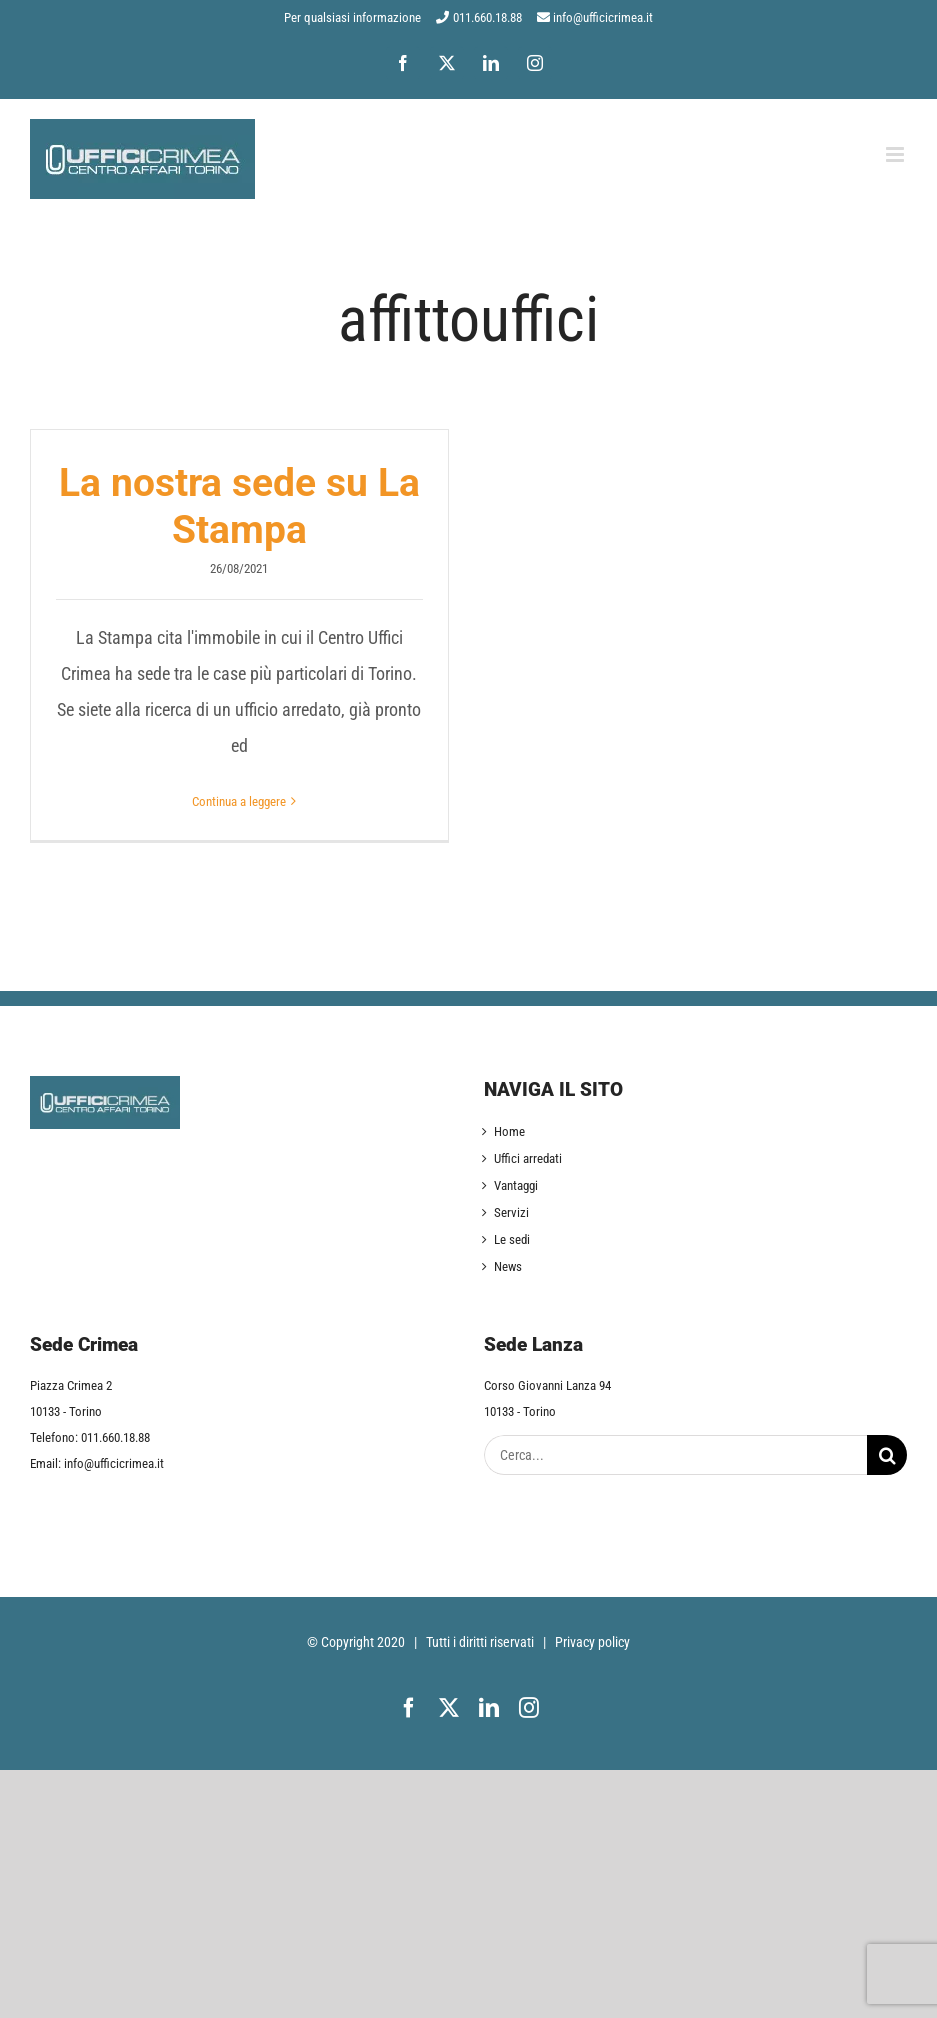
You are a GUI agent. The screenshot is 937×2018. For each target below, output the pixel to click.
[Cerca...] (676, 1455)
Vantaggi (516, 1185)
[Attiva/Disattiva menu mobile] (896, 154)
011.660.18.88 (487, 17)
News (508, 1266)
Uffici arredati (528, 1158)
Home (509, 1131)
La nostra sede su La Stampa (239, 506)
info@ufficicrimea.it (603, 17)
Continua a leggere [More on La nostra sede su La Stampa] (239, 801)
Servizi (511, 1212)
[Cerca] (887, 1455)
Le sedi (512, 1239)
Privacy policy (592, 1642)
